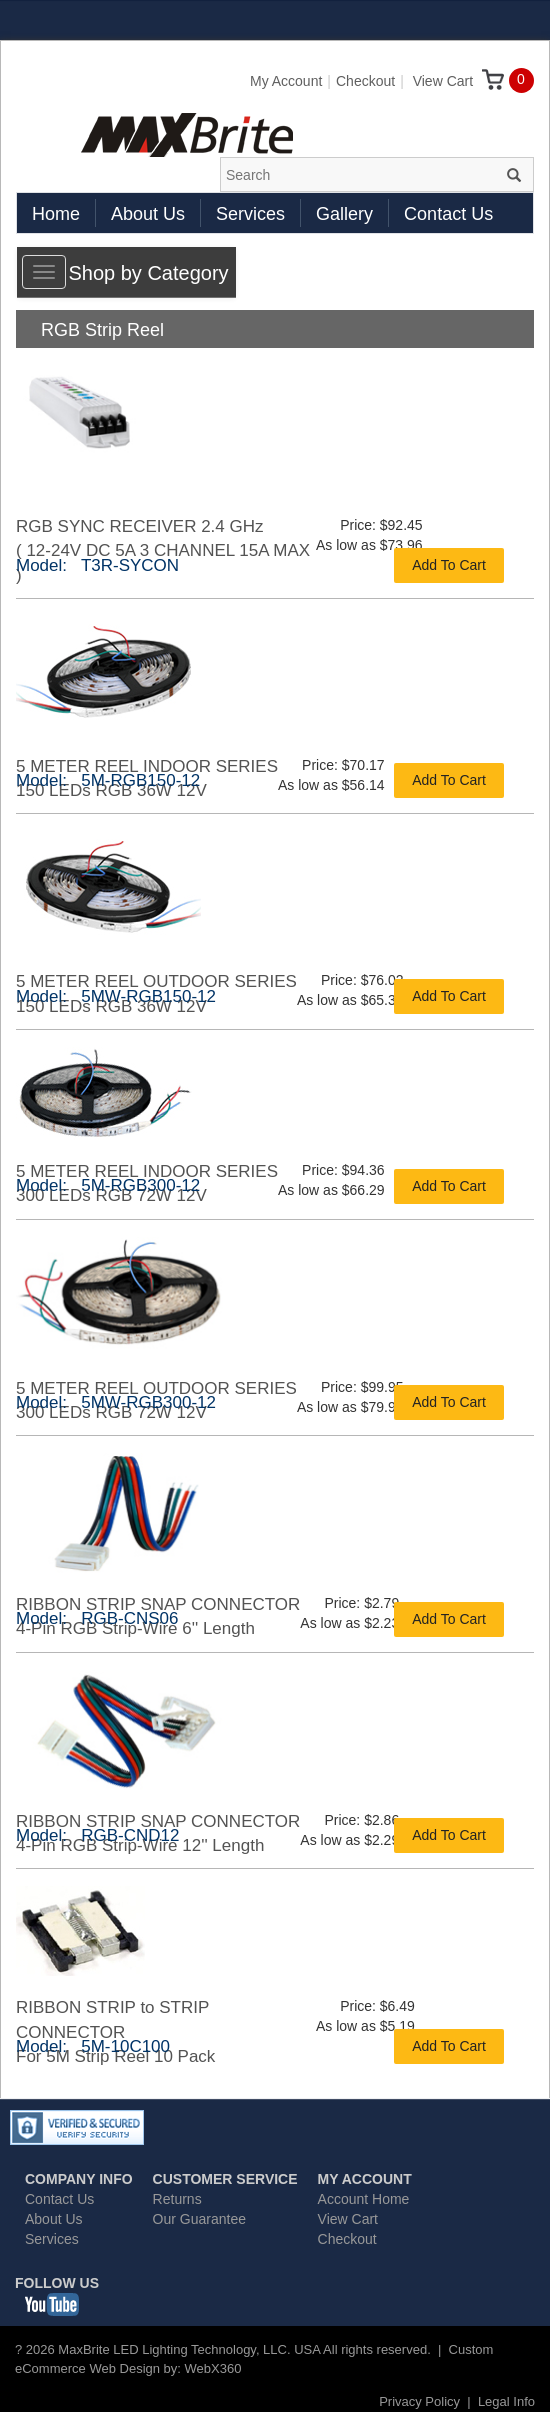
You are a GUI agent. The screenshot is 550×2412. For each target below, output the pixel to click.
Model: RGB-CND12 (97, 1835)
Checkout (365, 81)
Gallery (344, 214)
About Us (148, 214)
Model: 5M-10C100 (93, 2046)
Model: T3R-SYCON (97, 565)
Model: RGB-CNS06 (97, 1618)
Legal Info (506, 2401)
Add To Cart (449, 565)
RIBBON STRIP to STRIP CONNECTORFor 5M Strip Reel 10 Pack (115, 2032)
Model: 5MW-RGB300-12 (116, 1402)
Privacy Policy (419, 2401)
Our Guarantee (199, 2219)
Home (56, 214)
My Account (286, 81)
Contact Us (448, 214)
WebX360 (213, 2368)
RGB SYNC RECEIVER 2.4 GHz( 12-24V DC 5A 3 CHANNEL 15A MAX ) (163, 551)
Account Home (364, 2199)
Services (250, 214)
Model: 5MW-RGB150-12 (116, 996)
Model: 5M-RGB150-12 (108, 780)
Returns (177, 2199)
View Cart (458, 81)
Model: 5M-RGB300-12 (108, 1185)
